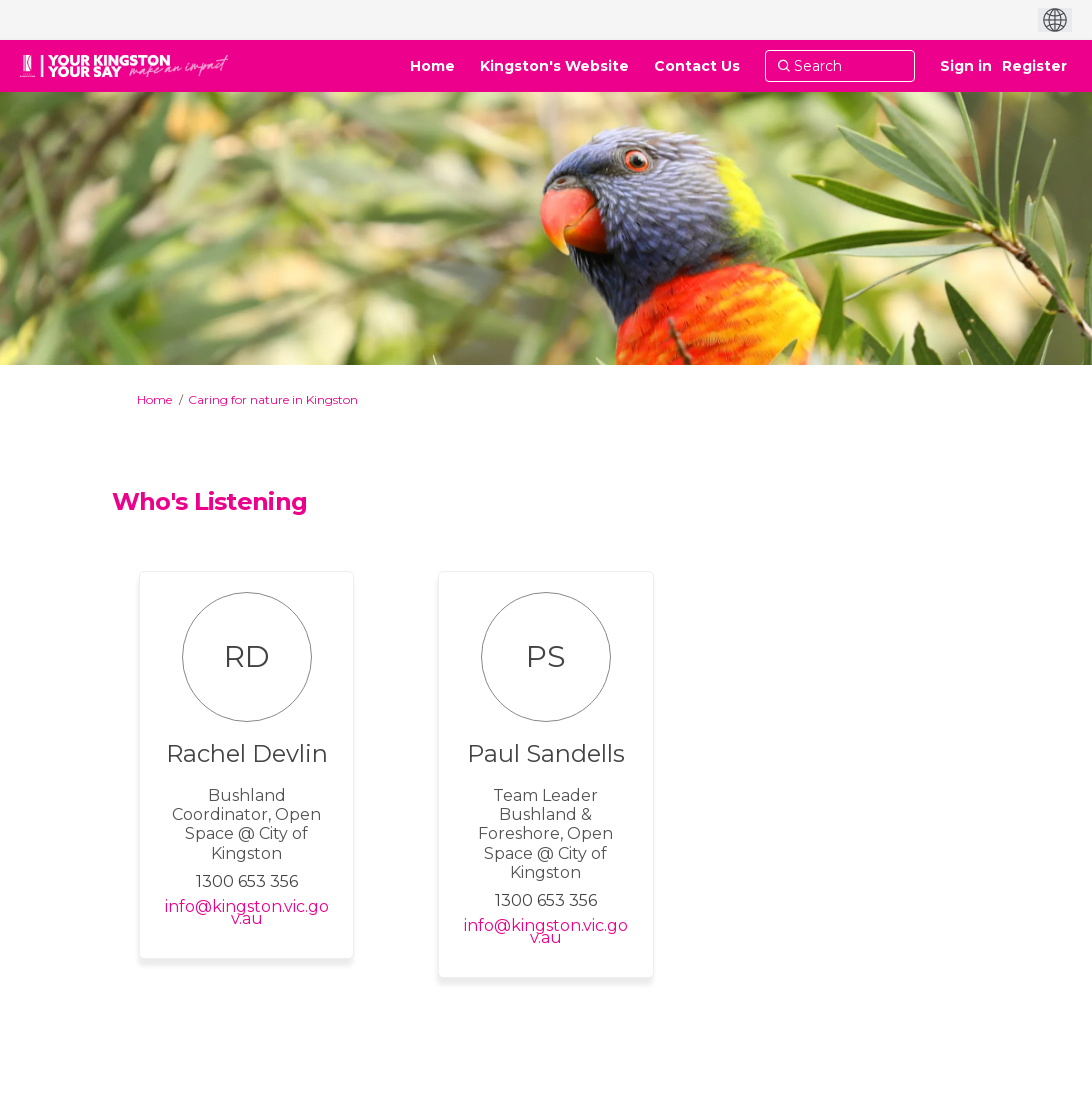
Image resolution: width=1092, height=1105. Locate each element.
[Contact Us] (697, 66)
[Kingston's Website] (554, 66)
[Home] (432, 66)
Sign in (966, 66)
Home (154, 399)
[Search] (840, 66)
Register (1034, 66)
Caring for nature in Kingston (273, 399)
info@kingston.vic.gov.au (247, 912)
